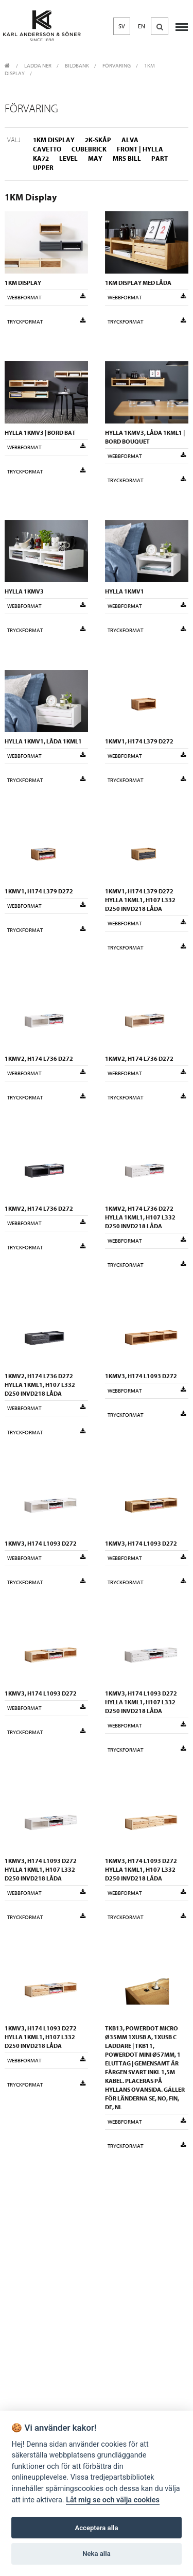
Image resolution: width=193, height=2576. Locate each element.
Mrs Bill (127, 158)
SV (121, 26)
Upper (43, 168)
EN (141, 26)
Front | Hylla (140, 149)
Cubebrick (89, 149)
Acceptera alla (96, 2528)
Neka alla (96, 2553)
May (95, 158)
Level (68, 158)
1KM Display (54, 140)
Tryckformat (46, 321)
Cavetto (47, 149)
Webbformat (46, 297)
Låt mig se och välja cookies (113, 2500)
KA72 (41, 158)
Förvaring (116, 65)
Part (159, 158)
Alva (129, 140)
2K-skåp (98, 140)
